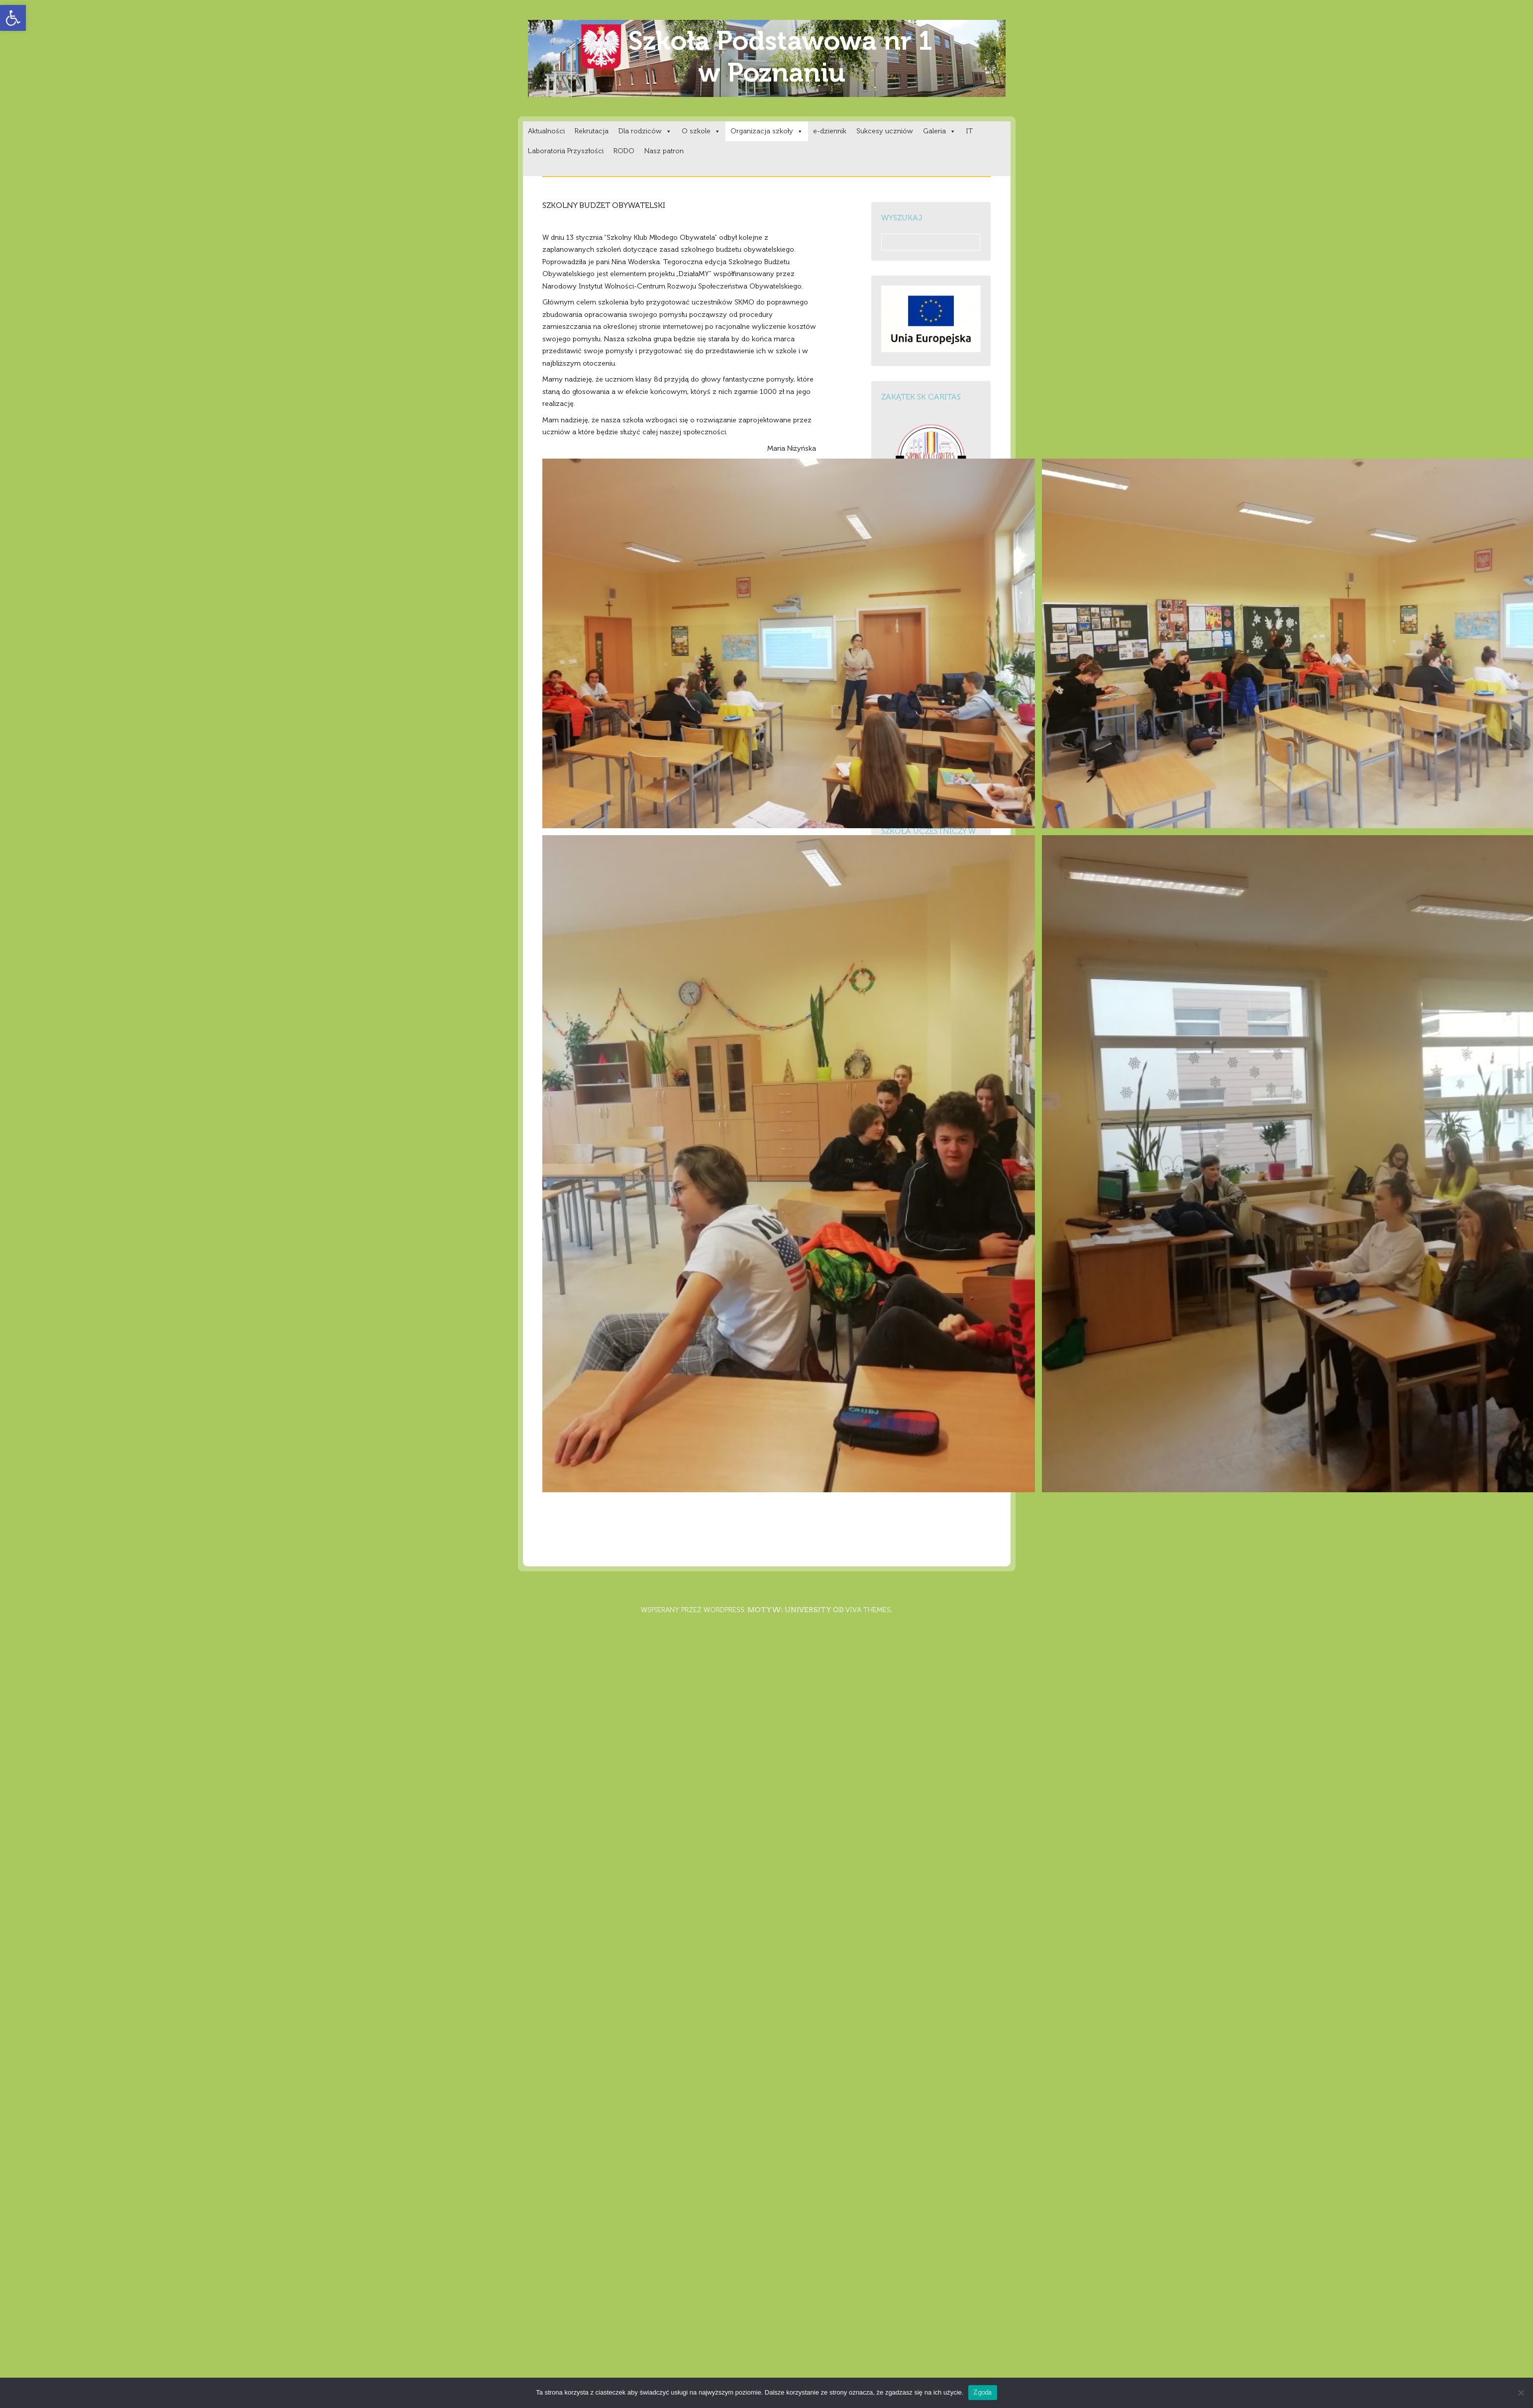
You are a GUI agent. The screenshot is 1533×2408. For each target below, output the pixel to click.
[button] (13, 18)
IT (969, 131)
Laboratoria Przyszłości (566, 151)
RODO (623, 151)
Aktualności (546, 131)
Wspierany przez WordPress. (693, 1610)
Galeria (939, 131)
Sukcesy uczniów (884, 131)
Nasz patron (664, 151)
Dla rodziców (645, 131)
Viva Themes (868, 1610)
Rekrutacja (592, 131)
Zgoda (982, 2392)
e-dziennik (829, 131)
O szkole (701, 131)
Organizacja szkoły (766, 131)
